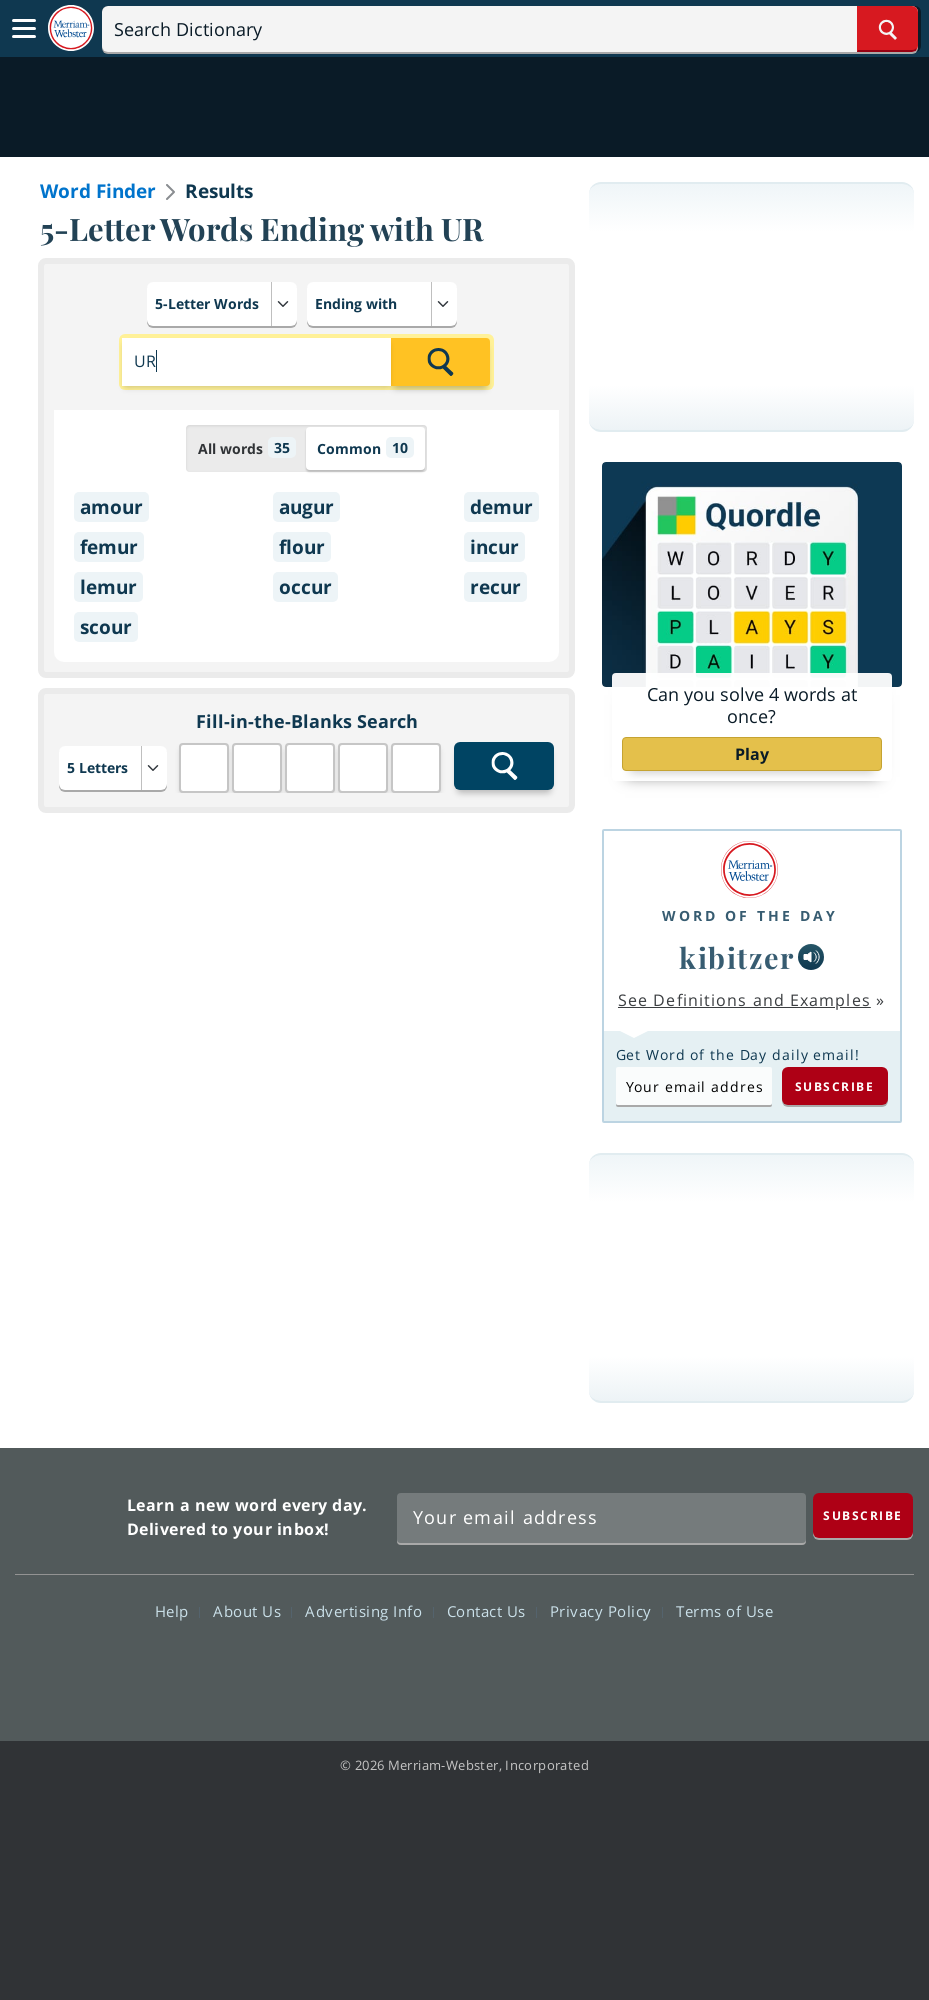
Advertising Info (369, 1611)
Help (177, 1611)
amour (111, 507)
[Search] (510, 29)
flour (302, 547)
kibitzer (736, 957)
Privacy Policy (606, 1611)
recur (495, 587)
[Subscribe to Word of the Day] (694, 1086)
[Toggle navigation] (24, 29)
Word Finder (98, 191)
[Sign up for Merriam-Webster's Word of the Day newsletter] (601, 1518)
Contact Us (492, 1611)
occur (305, 587)
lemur (108, 587)
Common (365, 447)
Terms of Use (724, 1611)
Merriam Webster (68, 1512)
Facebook (356, 1669)
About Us (252, 1611)
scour (106, 627)
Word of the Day (750, 915)
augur (306, 507)
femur (109, 547)
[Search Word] (887, 29)
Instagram (572, 1669)
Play (752, 754)
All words (247, 447)
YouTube (500, 1669)
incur (494, 547)
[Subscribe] (863, 1515)
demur (501, 507)
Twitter (428, 1669)
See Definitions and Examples (744, 1000)
